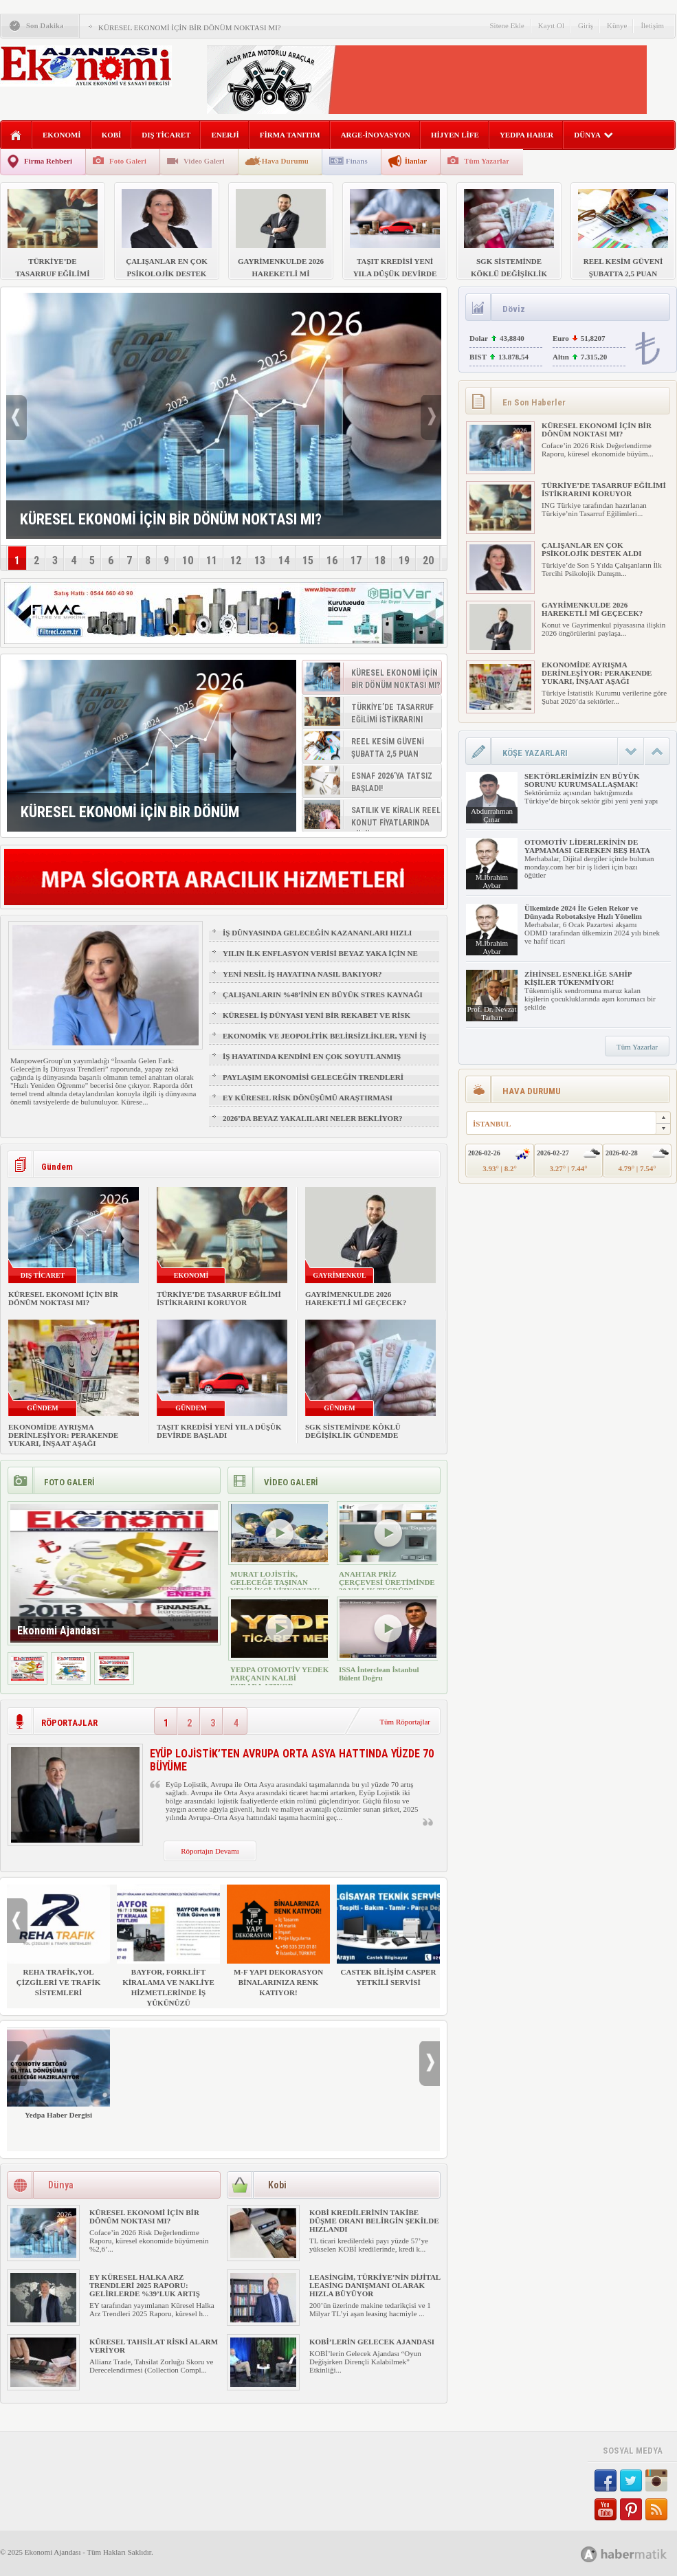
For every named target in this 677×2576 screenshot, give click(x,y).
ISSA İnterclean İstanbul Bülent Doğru (379, 1673)
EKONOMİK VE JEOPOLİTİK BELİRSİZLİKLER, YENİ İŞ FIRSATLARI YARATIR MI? (324, 1042)
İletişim (652, 25)
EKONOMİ (62, 135)
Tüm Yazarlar (486, 161)
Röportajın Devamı (210, 1851)
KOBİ (112, 135)
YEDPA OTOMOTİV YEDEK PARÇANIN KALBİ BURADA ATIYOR (279, 1677)
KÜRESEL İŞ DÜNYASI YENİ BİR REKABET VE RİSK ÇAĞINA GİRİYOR (316, 1021)
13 (259, 560)
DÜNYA (593, 135)
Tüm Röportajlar (404, 1722)
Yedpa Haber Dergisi (58, 2073)
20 (428, 560)
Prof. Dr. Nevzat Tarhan (491, 1013)
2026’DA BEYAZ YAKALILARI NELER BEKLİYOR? (313, 1118)
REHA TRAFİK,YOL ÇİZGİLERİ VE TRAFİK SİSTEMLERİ (58, 1941)
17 (356, 560)
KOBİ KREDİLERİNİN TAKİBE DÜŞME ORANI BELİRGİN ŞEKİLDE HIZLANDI (374, 2220)
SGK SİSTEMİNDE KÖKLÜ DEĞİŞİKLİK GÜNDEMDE (353, 1431)
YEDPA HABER (526, 135)
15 (307, 560)
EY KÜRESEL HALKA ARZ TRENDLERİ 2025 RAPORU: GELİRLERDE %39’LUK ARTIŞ (144, 2285)
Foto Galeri (127, 161)
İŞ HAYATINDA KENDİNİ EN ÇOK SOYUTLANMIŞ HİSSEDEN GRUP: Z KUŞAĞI (312, 1062)
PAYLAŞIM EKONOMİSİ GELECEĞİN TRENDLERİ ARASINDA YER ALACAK (313, 1083)
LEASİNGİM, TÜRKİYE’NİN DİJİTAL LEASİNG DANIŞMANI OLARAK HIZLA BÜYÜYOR (375, 2285)
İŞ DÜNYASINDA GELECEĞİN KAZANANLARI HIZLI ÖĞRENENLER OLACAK (317, 939)
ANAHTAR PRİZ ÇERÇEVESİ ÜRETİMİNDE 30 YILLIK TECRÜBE (387, 1582)
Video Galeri (204, 161)
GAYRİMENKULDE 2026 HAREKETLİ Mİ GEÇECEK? (355, 1298)
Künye (617, 25)
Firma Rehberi (48, 161)
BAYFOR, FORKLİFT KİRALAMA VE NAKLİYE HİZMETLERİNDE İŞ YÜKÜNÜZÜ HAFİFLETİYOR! (168, 1951)
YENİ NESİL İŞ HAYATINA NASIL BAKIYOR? (302, 974)
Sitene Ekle (506, 25)
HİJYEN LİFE (455, 135)
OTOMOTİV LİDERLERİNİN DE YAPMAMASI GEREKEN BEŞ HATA (587, 846)
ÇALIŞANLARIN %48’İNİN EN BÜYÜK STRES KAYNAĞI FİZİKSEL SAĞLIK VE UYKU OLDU (323, 1000)
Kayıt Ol (551, 25)
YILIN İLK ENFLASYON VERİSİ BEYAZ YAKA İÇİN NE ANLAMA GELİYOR (320, 959)
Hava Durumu (285, 161)
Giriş (585, 25)
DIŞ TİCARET (166, 135)
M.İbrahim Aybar (492, 881)
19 (404, 560)
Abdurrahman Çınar (492, 815)
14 (283, 560)
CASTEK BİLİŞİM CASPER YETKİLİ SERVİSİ (388, 1935)
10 (187, 560)
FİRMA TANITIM (290, 135)
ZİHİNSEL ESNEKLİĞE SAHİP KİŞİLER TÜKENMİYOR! (578, 978)
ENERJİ (224, 135)
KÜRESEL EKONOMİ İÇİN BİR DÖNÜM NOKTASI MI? (189, 27)
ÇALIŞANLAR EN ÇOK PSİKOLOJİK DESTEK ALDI (592, 549)
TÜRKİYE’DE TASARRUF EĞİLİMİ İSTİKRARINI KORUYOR (219, 1298)
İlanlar (416, 161)
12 (235, 560)
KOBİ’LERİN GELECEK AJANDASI (371, 2342)
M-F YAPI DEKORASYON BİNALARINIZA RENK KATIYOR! (278, 1941)
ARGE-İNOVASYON (375, 135)
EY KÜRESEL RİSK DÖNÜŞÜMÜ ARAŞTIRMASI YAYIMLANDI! (307, 1103)
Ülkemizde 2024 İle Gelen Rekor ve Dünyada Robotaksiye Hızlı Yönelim (583, 912)
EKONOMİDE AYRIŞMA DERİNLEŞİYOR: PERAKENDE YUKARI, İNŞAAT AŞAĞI (63, 1435)
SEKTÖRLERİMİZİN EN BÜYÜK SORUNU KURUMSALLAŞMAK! (581, 780)
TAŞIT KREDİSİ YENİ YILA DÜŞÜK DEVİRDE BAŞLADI (219, 1431)
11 (211, 560)
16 (331, 560)
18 (380, 560)
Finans (357, 161)
